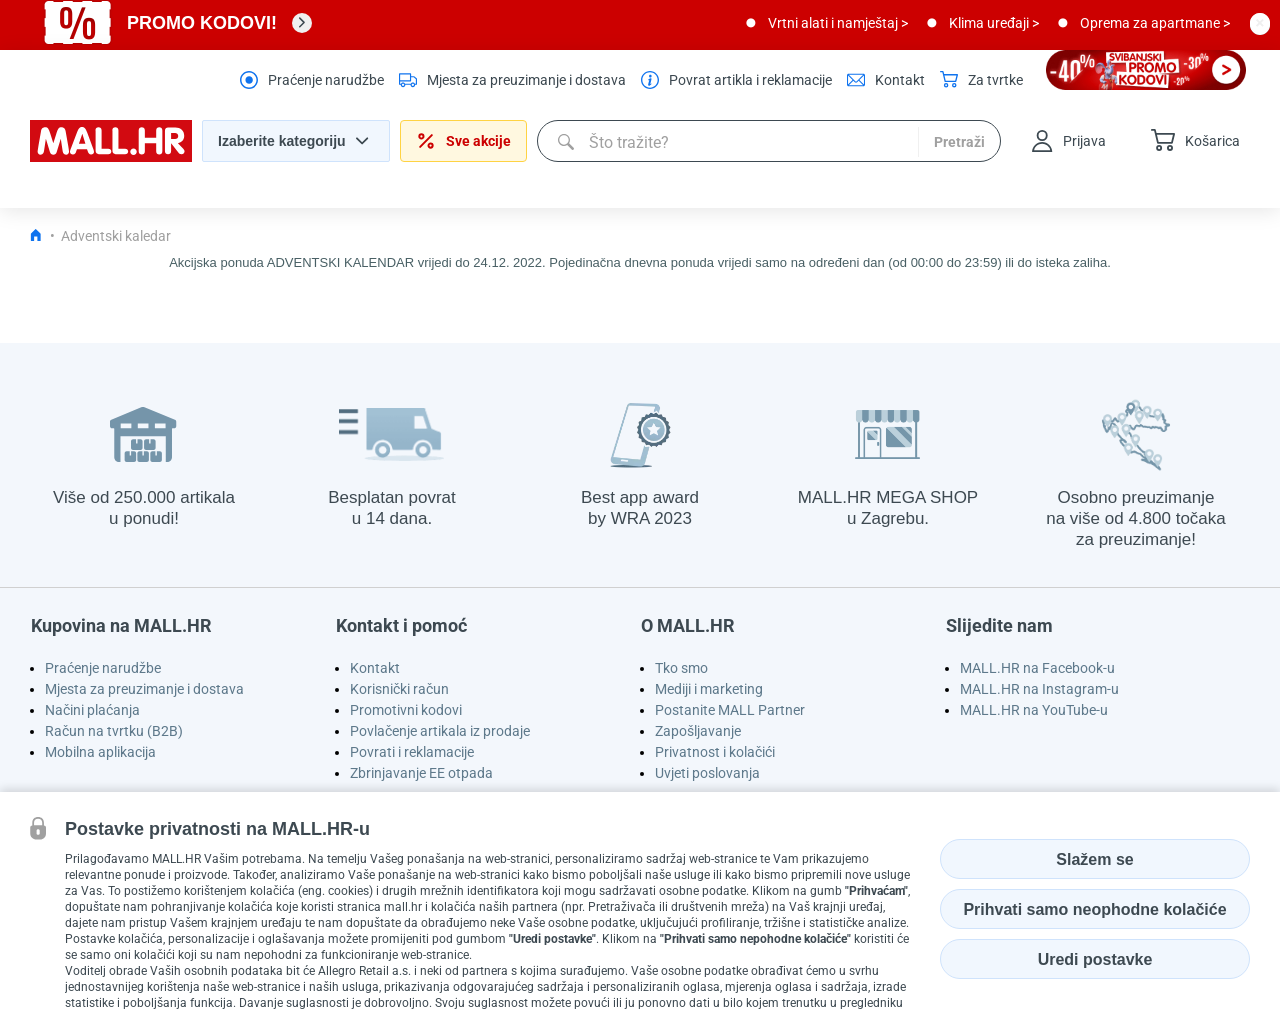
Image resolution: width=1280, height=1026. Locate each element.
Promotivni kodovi (406, 710)
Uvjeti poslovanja (707, 773)
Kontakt (375, 668)
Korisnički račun (399, 689)
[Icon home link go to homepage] (36, 236)
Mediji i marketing (709, 689)
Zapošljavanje (698, 731)
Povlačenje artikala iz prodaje (440, 731)
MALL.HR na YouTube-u (1034, 710)
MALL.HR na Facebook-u (1037, 668)
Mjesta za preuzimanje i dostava (144, 689)
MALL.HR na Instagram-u (1039, 689)
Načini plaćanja (92, 710)
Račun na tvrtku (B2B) (114, 731)
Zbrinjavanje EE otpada (421, 773)
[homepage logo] (111, 157)
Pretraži (959, 142)
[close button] (1260, 23)
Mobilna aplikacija (100, 752)
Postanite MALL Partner (730, 710)
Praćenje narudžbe (103, 668)
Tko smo (681, 668)
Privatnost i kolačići (715, 752)
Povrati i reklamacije (412, 752)
